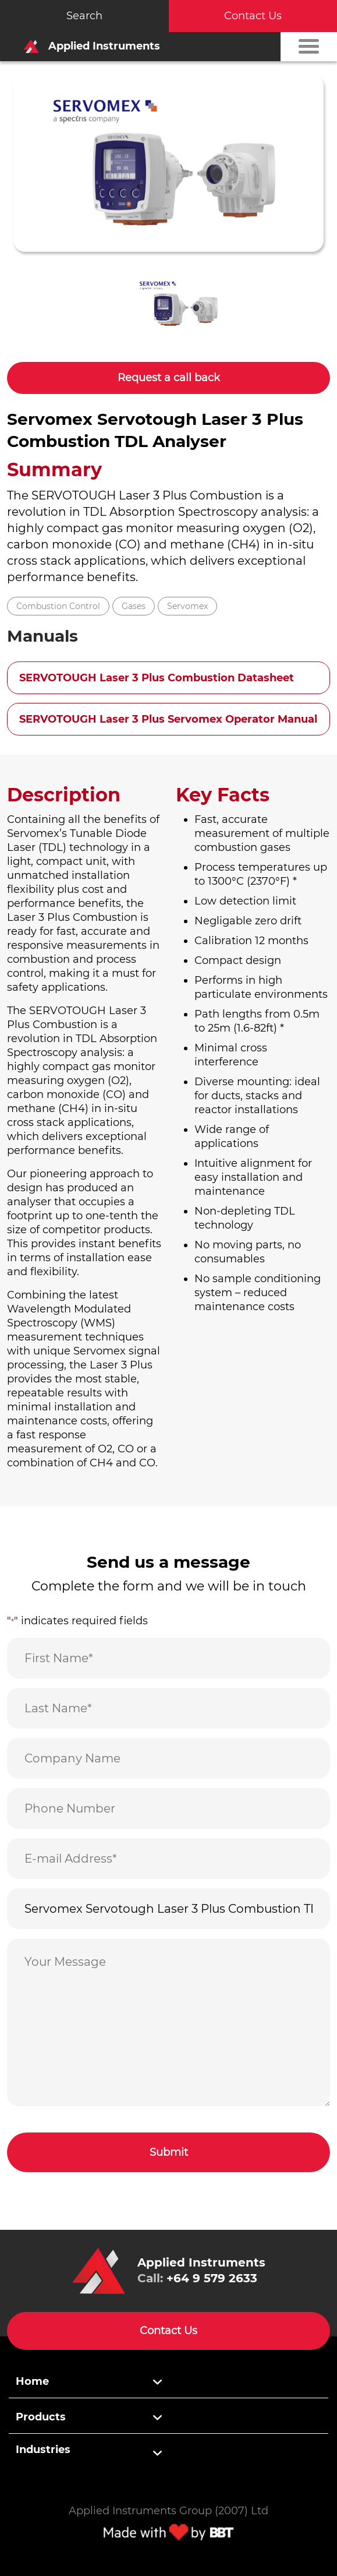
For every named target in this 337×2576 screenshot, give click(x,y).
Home (32, 2381)
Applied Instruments (88, 46)
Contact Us (253, 15)
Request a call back (169, 377)
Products (41, 2416)
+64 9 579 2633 (211, 2278)
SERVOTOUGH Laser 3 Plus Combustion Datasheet (156, 677)
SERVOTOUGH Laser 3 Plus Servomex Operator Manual (168, 719)
